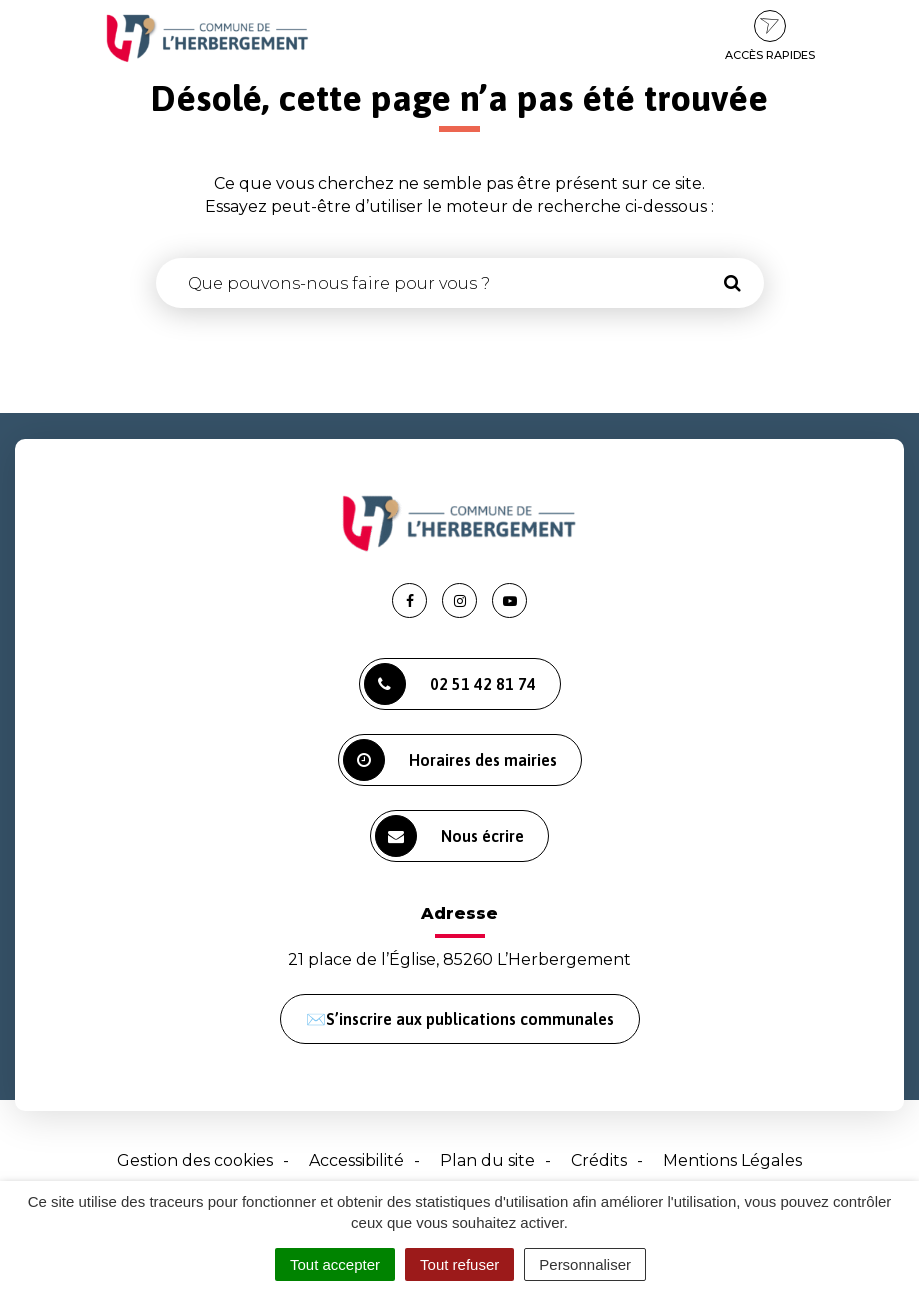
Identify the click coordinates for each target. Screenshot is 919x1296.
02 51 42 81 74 (450, 684)
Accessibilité (356, 1160)
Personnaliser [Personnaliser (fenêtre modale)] (585, 1264)
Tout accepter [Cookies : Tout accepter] (335, 1264)
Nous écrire (449, 836)
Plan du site (487, 1160)
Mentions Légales (732, 1160)
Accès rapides (770, 36)
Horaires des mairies (450, 760)
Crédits (599, 1160)
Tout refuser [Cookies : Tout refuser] (459, 1264)
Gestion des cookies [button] (195, 1160)
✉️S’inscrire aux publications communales (460, 1019)
